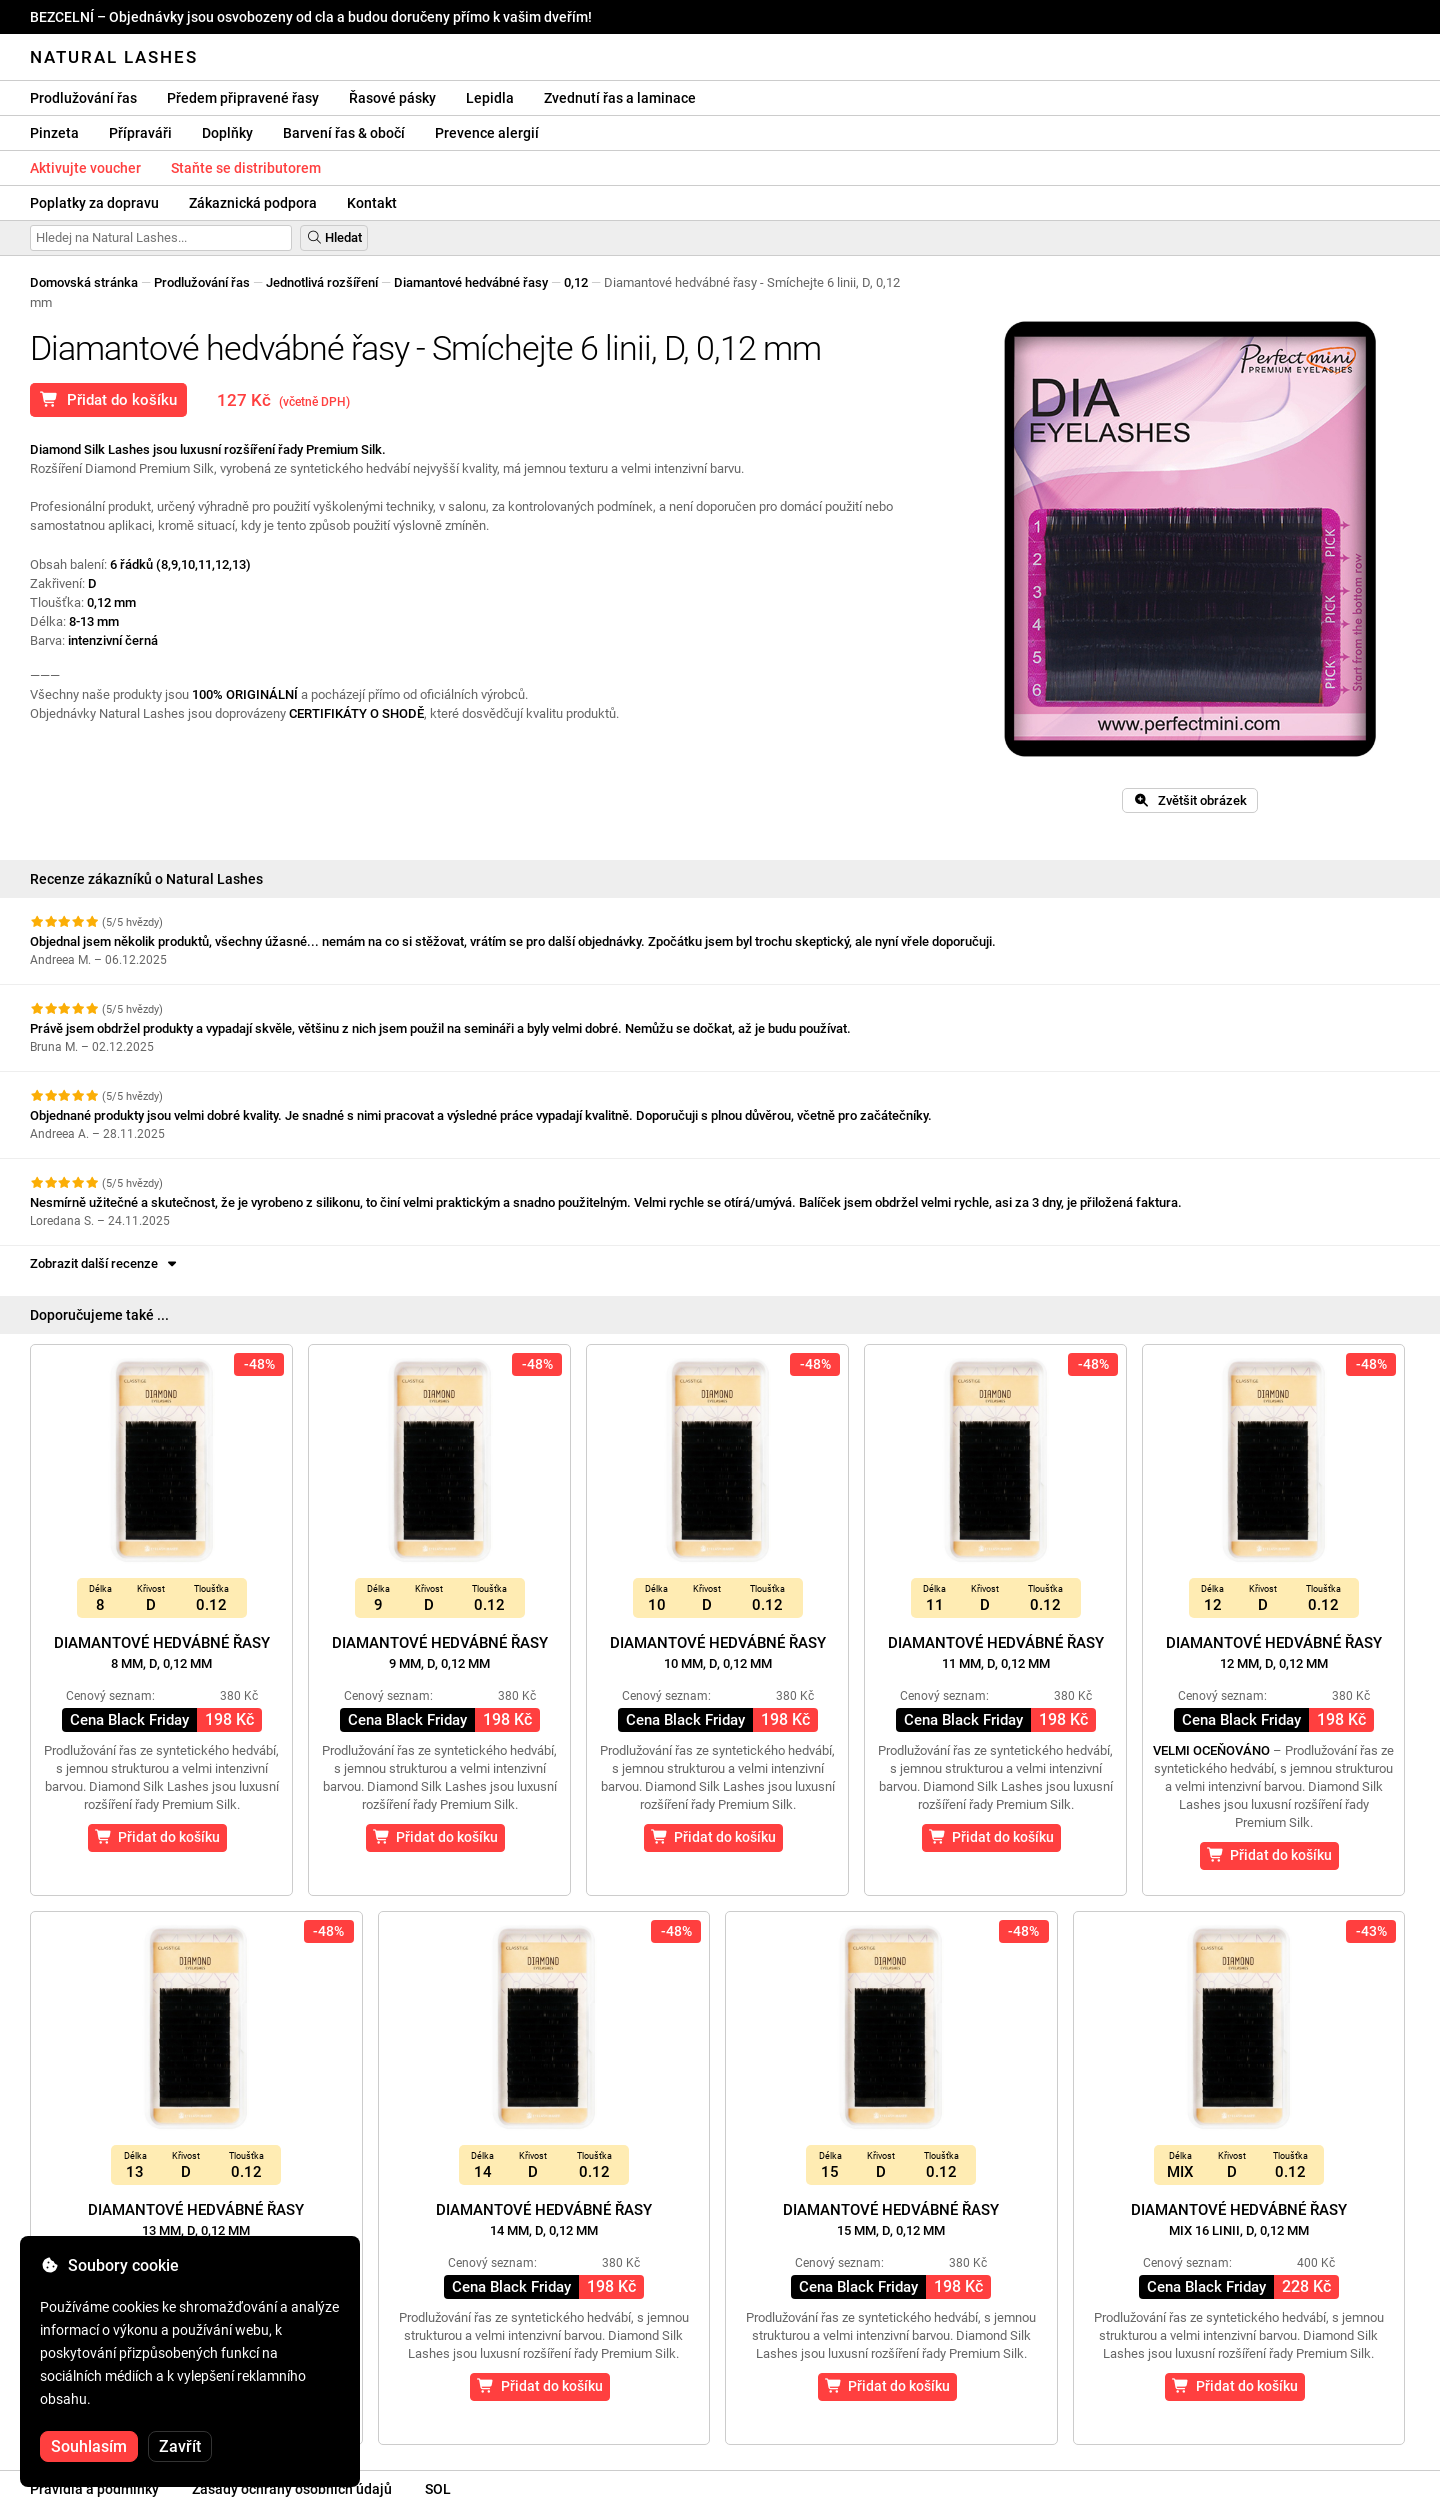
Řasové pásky (392, 98)
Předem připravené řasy (243, 98)
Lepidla (490, 98)
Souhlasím (89, 2446)
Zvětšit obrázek (1190, 800)
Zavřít (180, 2446)
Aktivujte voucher (85, 168)
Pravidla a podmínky (94, 2489)
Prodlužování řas (83, 98)
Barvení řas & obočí (344, 133)
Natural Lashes (114, 57)
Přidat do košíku (108, 400)
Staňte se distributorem (246, 168)
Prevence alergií (487, 133)
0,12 (576, 282)
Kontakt (372, 203)
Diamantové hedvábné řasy (471, 282)
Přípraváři (140, 133)
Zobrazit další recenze (105, 1263)
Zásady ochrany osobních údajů (292, 2489)
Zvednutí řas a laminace (620, 98)
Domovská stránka (84, 282)
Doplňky (227, 133)
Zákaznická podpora (253, 203)
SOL (438, 2489)
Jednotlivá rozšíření (322, 282)
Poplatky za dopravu (94, 203)
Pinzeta (54, 133)
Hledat (334, 237)
